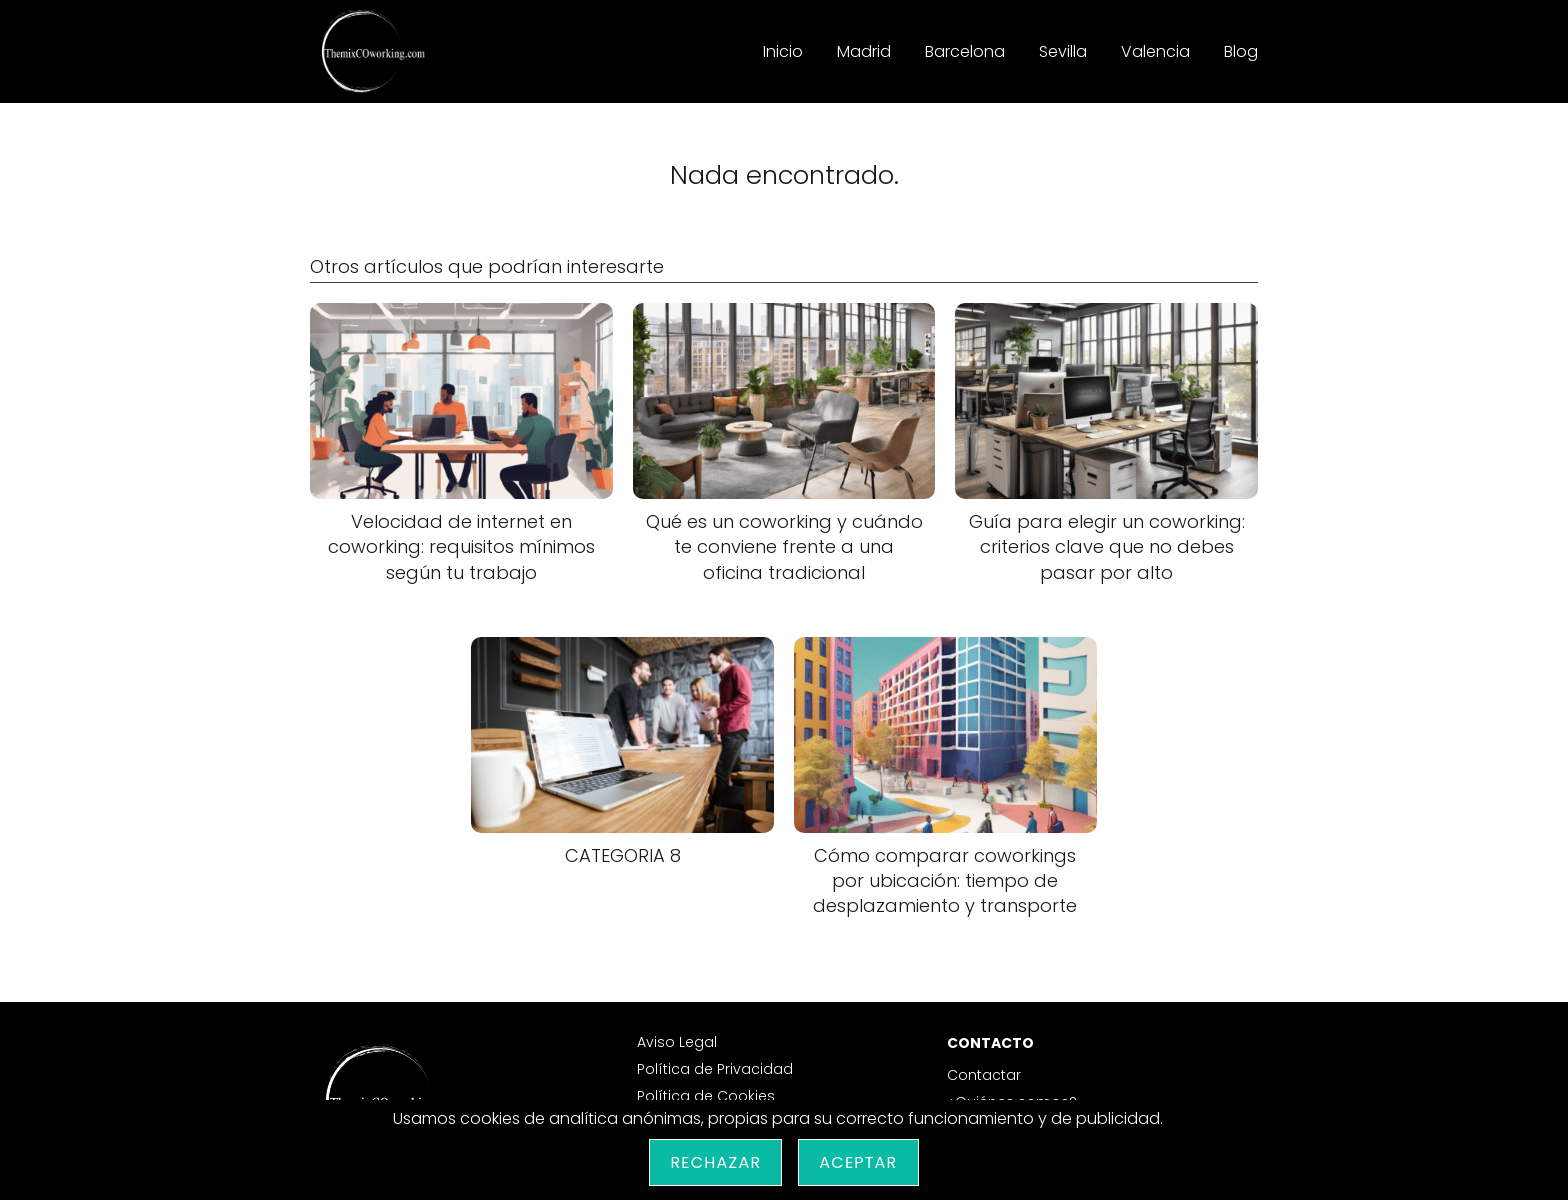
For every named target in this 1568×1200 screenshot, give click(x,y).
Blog (1241, 51)
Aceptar (858, 1162)
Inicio (783, 51)
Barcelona (965, 51)
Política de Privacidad (715, 1069)
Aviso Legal (677, 1042)
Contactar (984, 1075)
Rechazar (715, 1162)
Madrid (864, 51)
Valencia (1155, 51)
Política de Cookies (706, 1096)
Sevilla (1063, 51)
